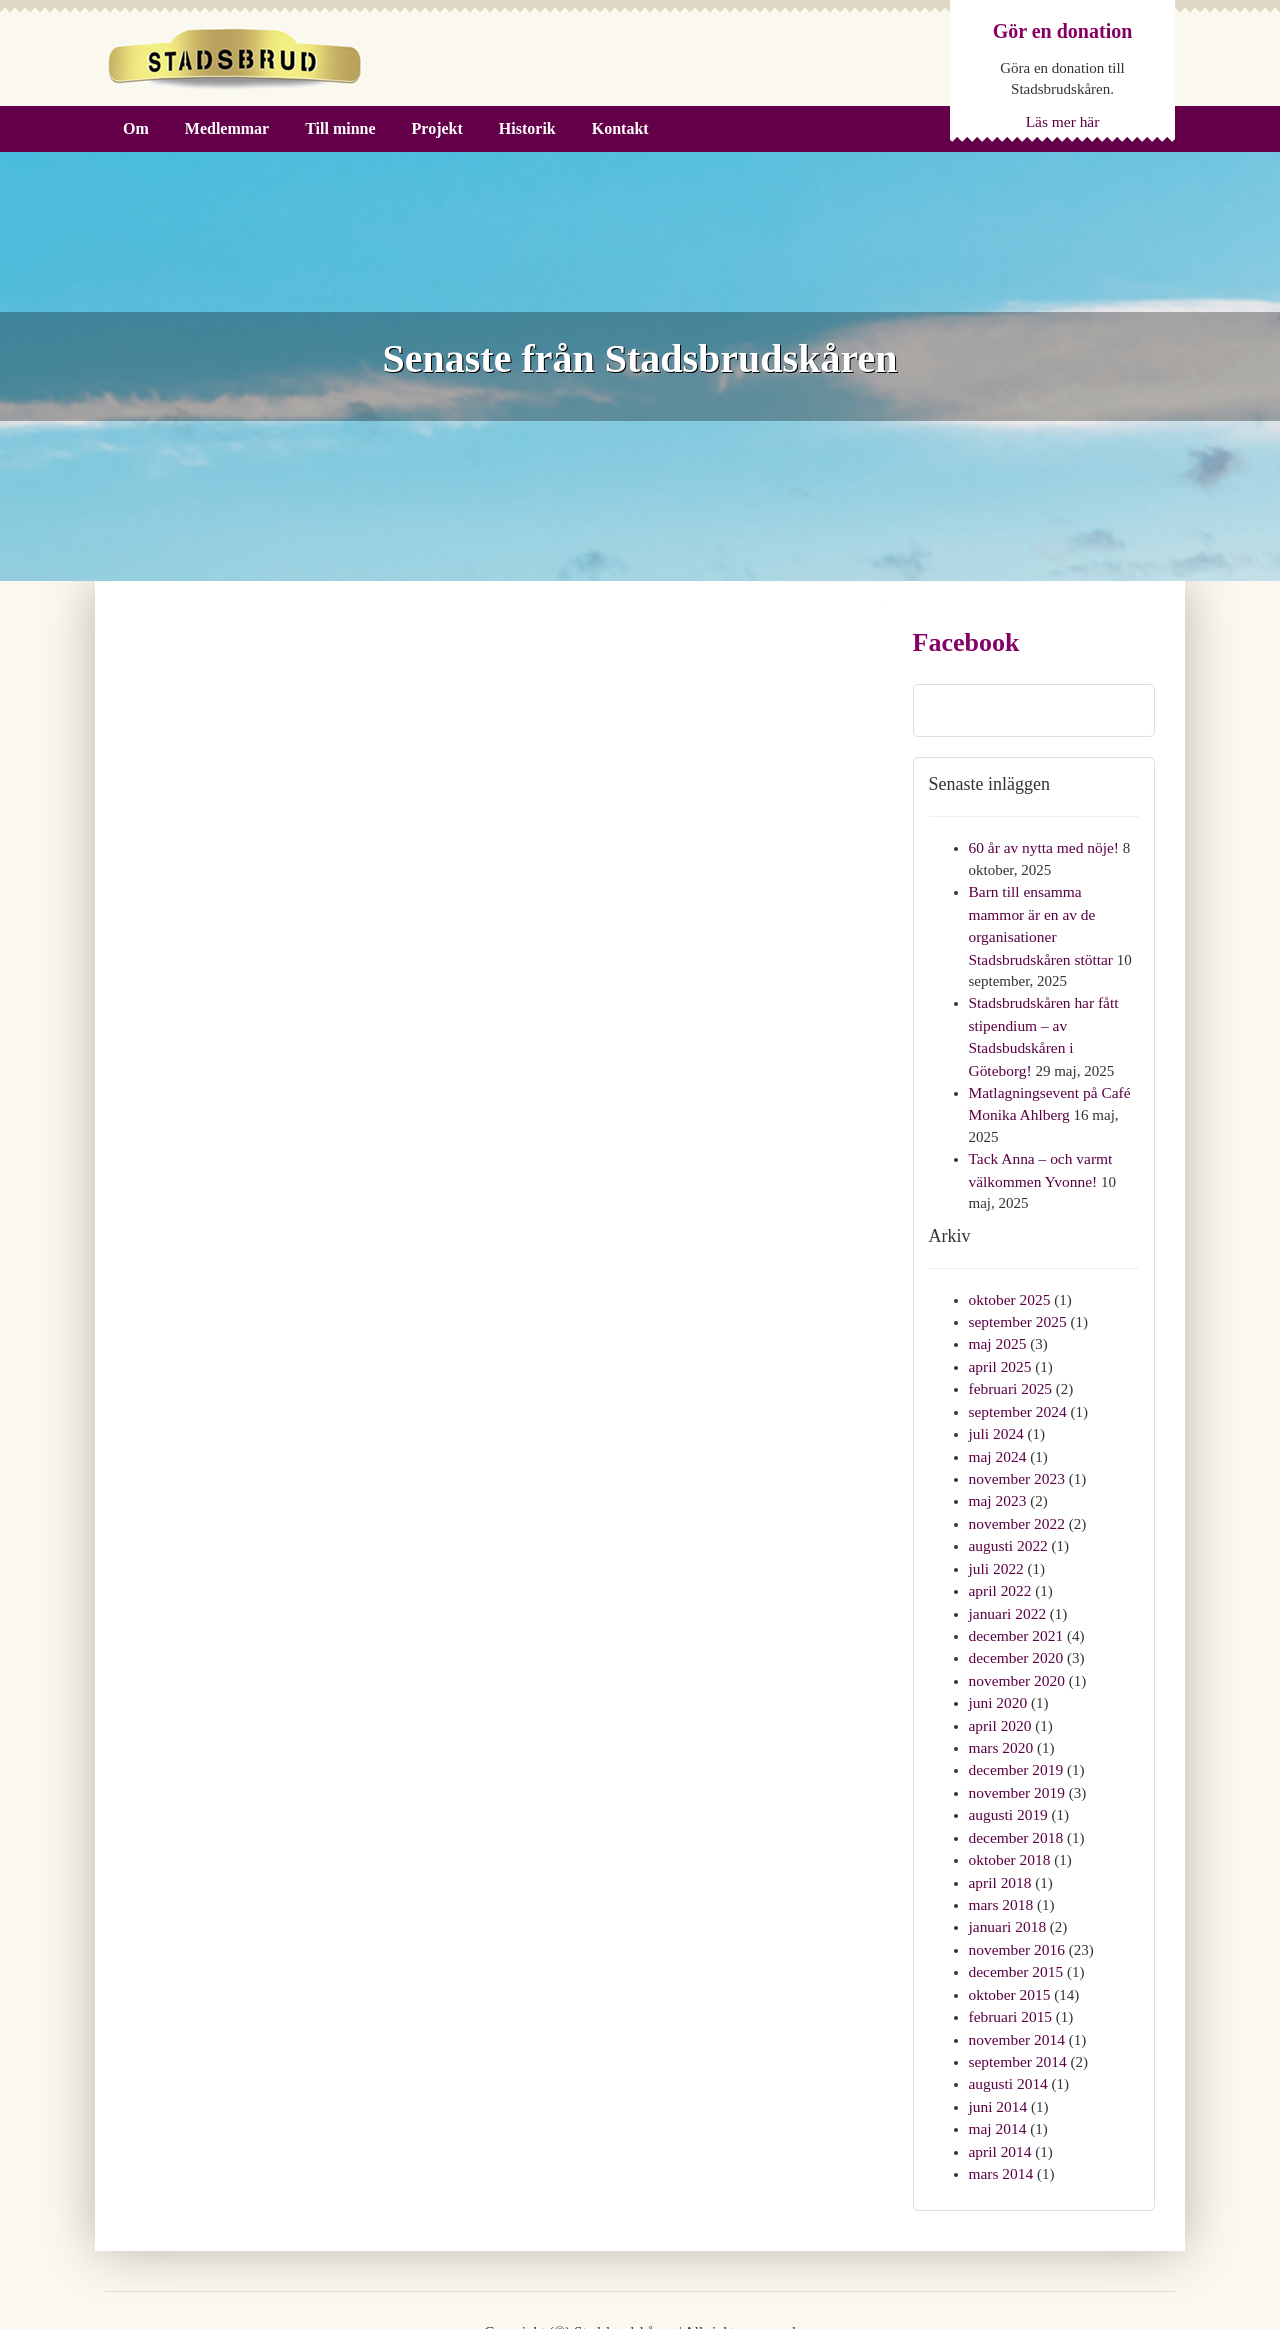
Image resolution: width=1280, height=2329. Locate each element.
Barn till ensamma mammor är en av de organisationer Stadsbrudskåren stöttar (1053, 911)
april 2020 (999, 1671)
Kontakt (620, 128)
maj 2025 (997, 1307)
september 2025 (1016, 1286)
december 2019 (1015, 1714)
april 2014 (999, 2078)
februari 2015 (1009, 1950)
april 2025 (999, 1328)
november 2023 (1016, 1436)
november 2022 (1016, 1478)
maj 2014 (997, 2057)
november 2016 (1016, 1885)
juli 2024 (996, 1393)
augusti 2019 (1007, 1757)
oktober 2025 (1009, 1264)
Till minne (340, 128)
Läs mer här (1063, 121)
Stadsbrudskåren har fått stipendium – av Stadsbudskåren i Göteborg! (1052, 997)
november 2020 (1016, 1628)
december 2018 (1015, 1778)
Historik (527, 128)
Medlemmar (227, 128)
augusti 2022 (1007, 1500)
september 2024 (1016, 1371)
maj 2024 (997, 1414)
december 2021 (1015, 1586)
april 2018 (999, 1821)
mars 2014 (1000, 2100)
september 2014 (1016, 1993)
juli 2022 (996, 1521)
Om (136, 128)
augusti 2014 (1007, 2014)
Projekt (437, 128)
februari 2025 (1009, 1350)
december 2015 (1015, 1907)
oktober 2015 (1009, 1928)
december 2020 (1015, 1607)
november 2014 (1016, 1971)
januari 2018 (1006, 1864)
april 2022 (999, 1543)
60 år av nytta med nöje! (1042, 847)
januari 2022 (1006, 1564)
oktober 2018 (1009, 1800)
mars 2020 (1000, 1693)
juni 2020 (997, 1650)
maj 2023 (997, 1457)
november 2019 (1016, 1735)
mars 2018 (1000, 1843)
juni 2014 (997, 2035)
